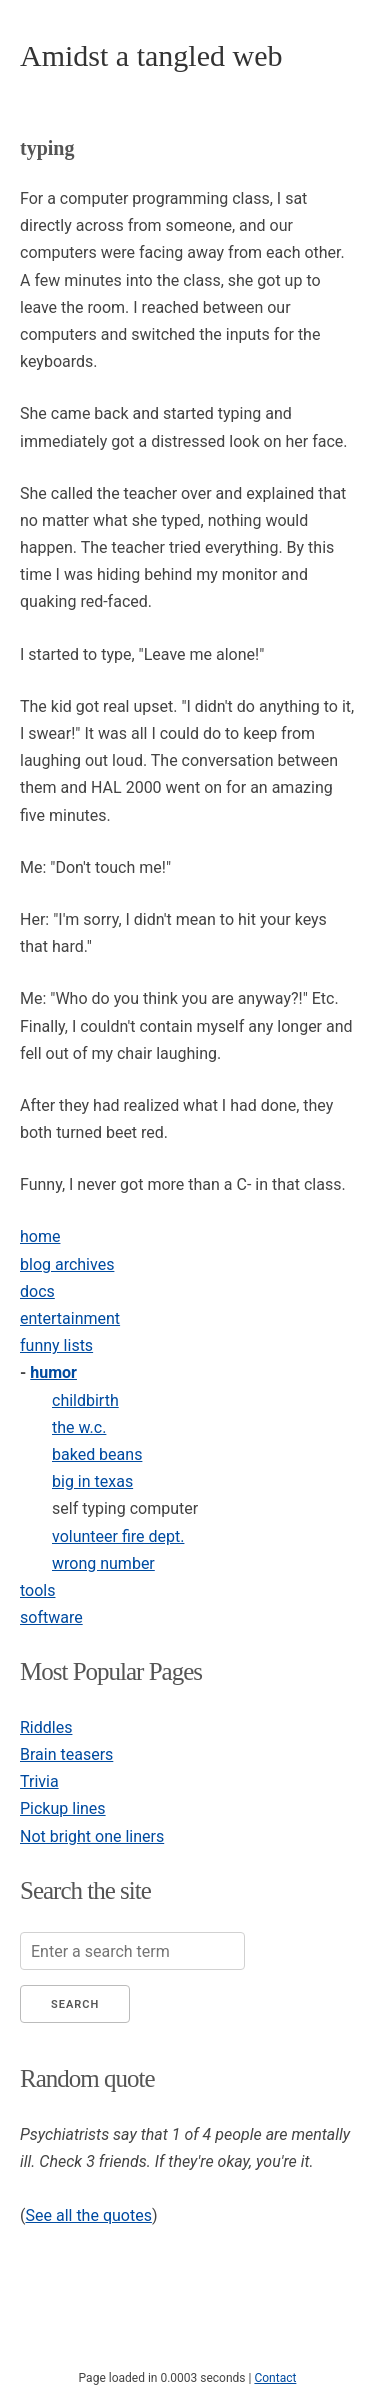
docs (37, 1291)
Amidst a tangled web (151, 55)
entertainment (70, 1318)
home (40, 1236)
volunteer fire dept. (118, 1536)
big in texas (92, 1481)
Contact (275, 2378)
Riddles (46, 1727)
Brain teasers (66, 1754)
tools (37, 1590)
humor (53, 1372)
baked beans (97, 1454)
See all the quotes (88, 2215)
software (51, 1617)
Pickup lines (63, 1808)
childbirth (85, 1400)
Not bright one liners (92, 1836)
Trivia (39, 1781)
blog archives (67, 1264)
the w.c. (79, 1427)
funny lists (56, 1345)
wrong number (103, 1563)
